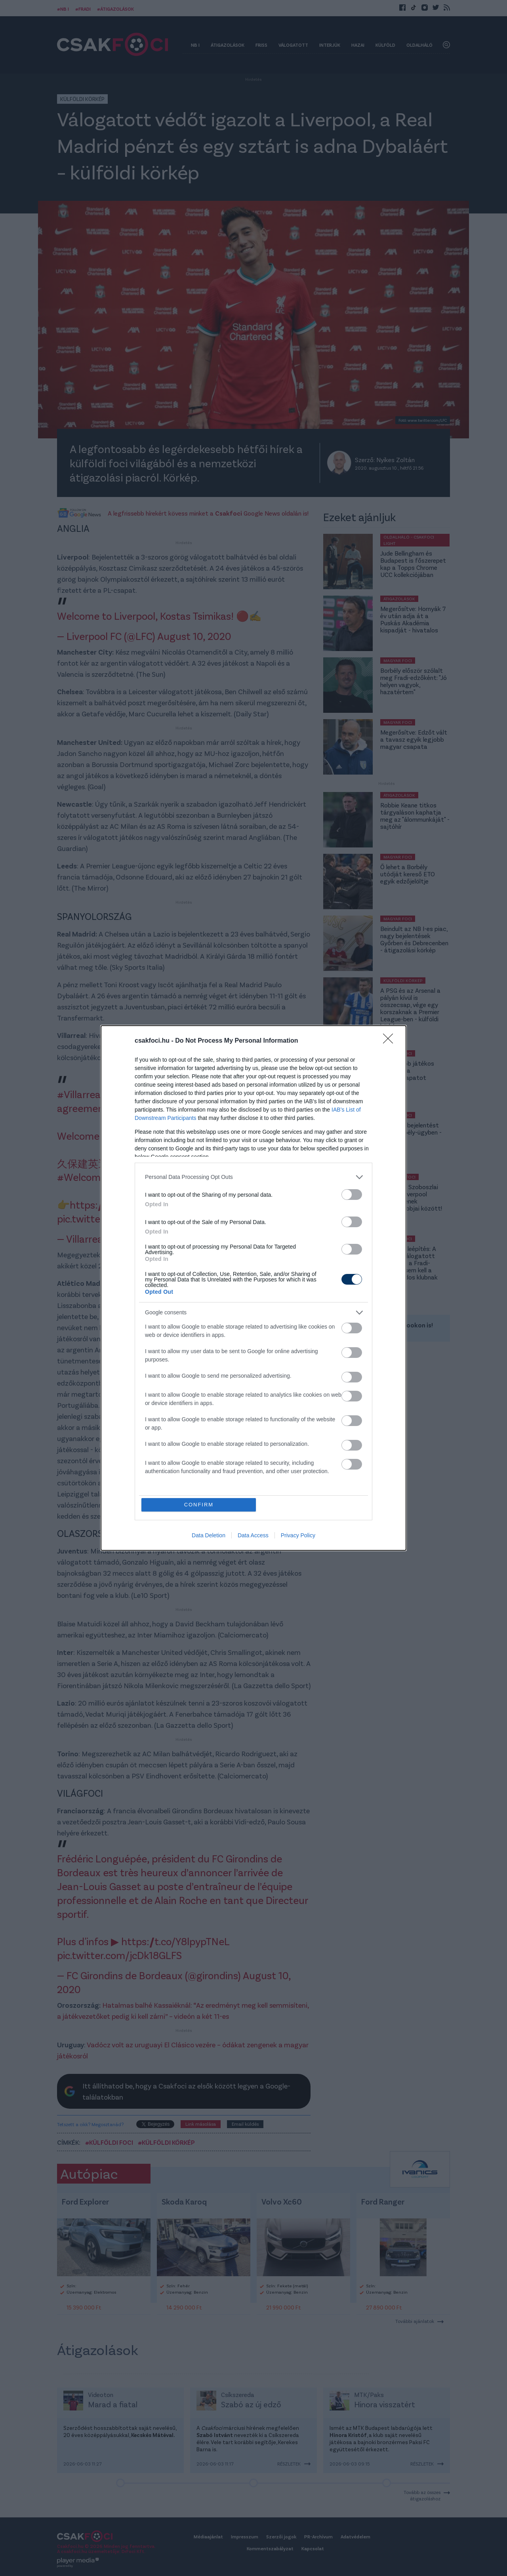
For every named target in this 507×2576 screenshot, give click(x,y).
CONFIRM (199, 1505)
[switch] (351, 1194)
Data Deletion (208, 1536)
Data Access (253, 1536)
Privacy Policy (298, 1536)
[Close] (390, 1041)
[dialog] (253, 1288)
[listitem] (253, 1177)
